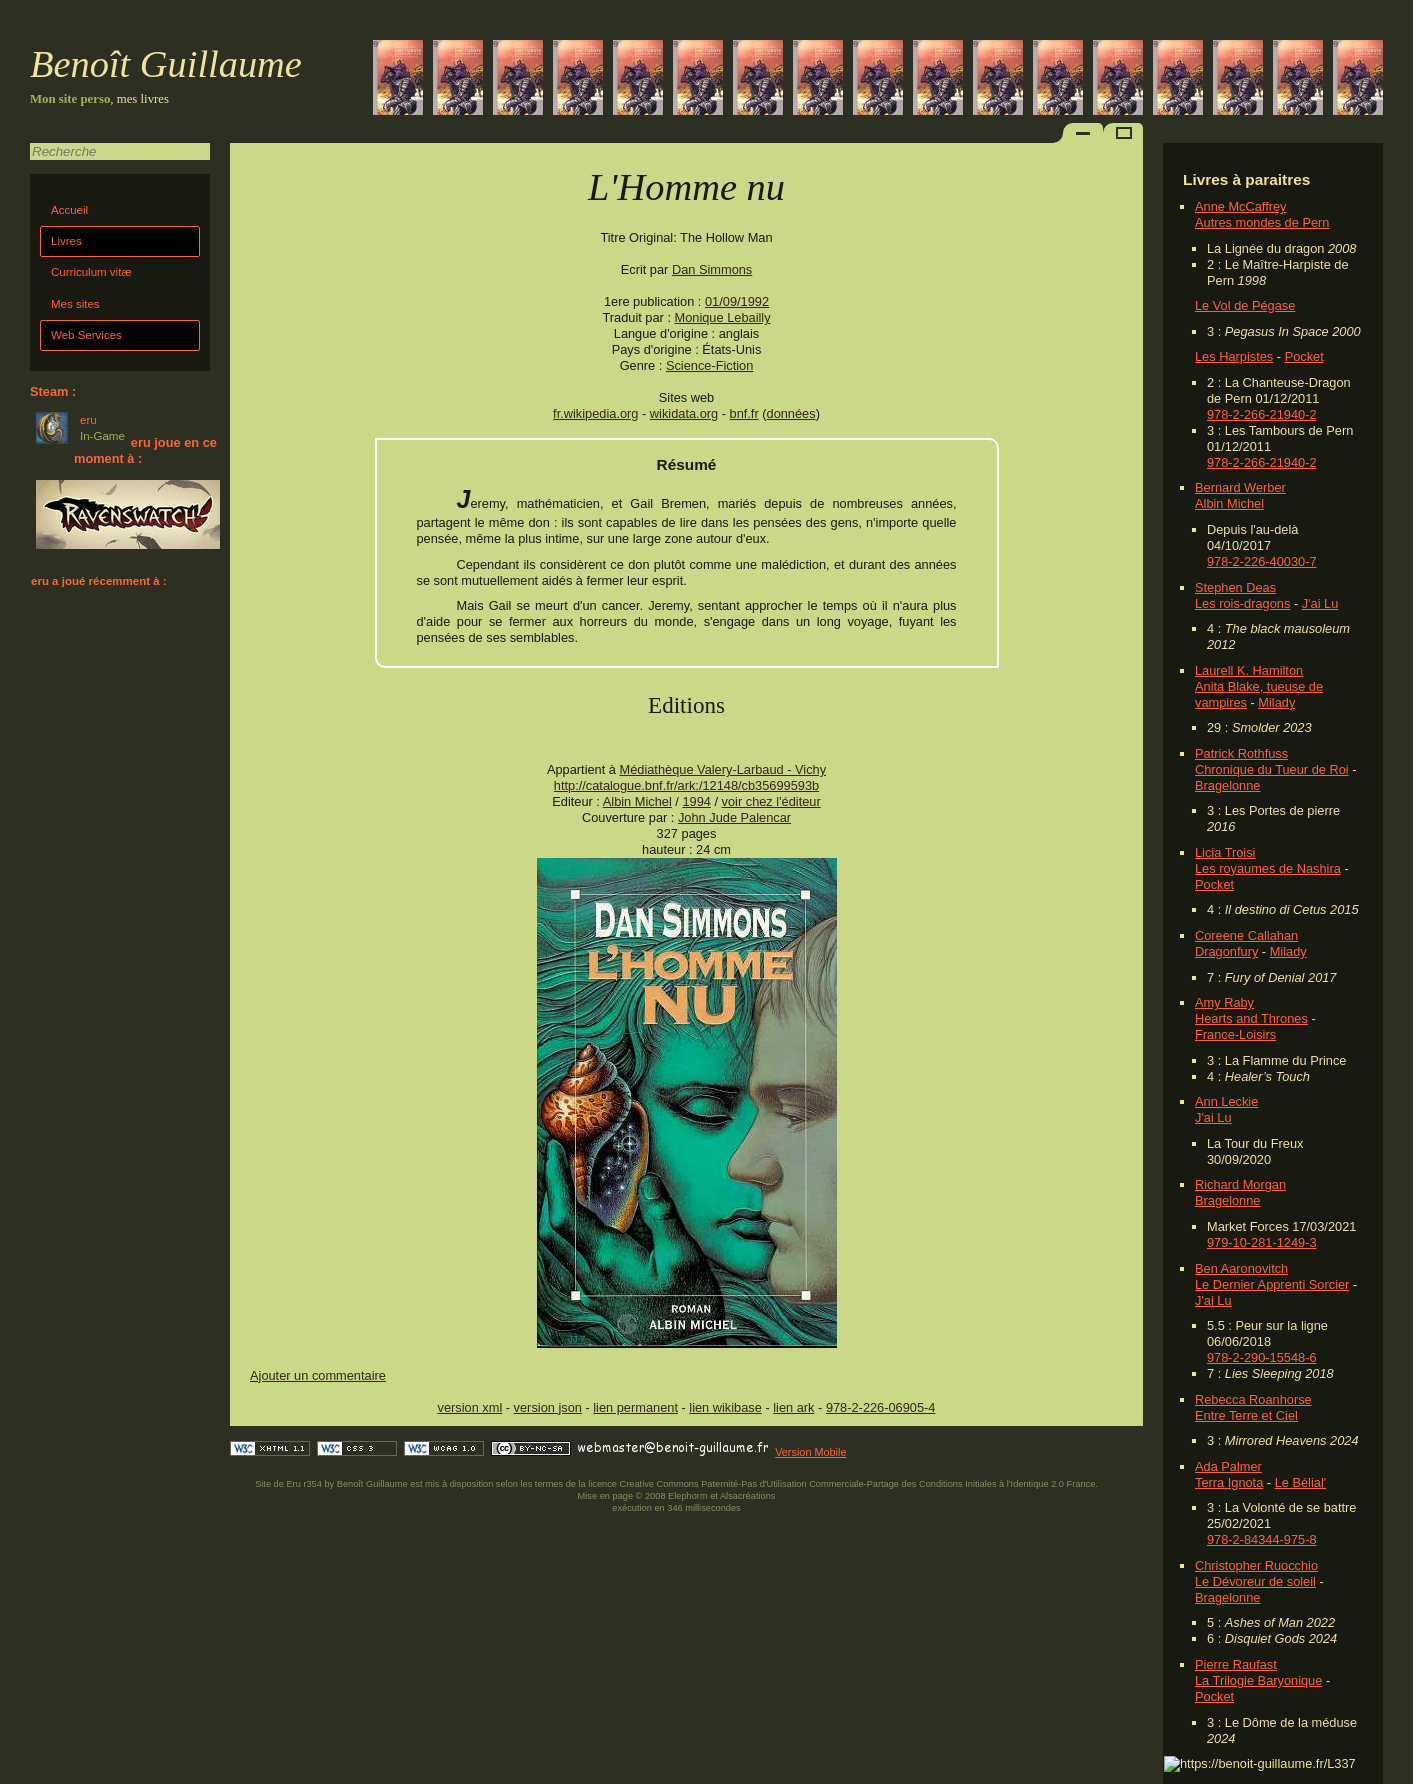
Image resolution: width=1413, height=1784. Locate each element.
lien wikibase (725, 1407)
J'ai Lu (1320, 603)
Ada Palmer (1228, 1466)
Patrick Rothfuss (1241, 753)
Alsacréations (747, 1496)
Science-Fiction (709, 365)
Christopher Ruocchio (1256, 1565)
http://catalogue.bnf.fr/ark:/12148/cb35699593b (686, 785)
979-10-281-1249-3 (1262, 1242)
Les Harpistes (1234, 356)
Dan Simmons (712, 269)
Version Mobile (810, 1452)
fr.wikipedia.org (595, 413)
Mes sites (75, 304)
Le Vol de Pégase (1245, 305)
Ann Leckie (1226, 1101)
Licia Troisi (1225, 852)
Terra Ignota (1229, 1482)
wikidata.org (684, 413)
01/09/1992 (737, 301)
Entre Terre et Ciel (1246, 1415)
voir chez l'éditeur (771, 801)
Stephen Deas (1235, 587)
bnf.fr (744, 413)
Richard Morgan (1240, 1184)
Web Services (86, 335)
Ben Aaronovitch (1241, 1268)
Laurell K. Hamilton (1249, 670)
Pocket (1304, 356)
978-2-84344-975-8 (1262, 1539)
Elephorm (688, 1496)
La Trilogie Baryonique (1258, 1680)
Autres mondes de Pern (1262, 222)
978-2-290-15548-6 (1262, 1357)
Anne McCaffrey (1241, 206)
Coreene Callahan (1246, 935)
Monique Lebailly (723, 317)
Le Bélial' (1301, 1482)
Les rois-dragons (1242, 603)
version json (548, 1407)
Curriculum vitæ (91, 272)
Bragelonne (1227, 785)
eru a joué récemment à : (99, 581)
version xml (470, 1407)
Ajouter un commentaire (318, 1375)
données (791, 413)
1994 (696, 801)
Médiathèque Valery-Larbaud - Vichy (723, 769)
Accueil (69, 210)
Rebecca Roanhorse (1253, 1399)
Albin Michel (1229, 503)
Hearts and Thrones (1251, 1018)
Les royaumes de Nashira (1268, 868)
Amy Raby (1224, 1002)
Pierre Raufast (1236, 1664)
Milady (1276, 702)
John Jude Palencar (734, 817)
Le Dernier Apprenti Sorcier (1272, 1284)
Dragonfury (1226, 951)
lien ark (793, 1407)
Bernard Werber (1240, 487)
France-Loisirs (1235, 1034)
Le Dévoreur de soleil (1255, 1581)
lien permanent (635, 1407)
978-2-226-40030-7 (1262, 561)
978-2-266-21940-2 (1262, 414)
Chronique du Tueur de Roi (1272, 769)
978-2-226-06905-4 (881, 1407)
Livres (66, 241)
